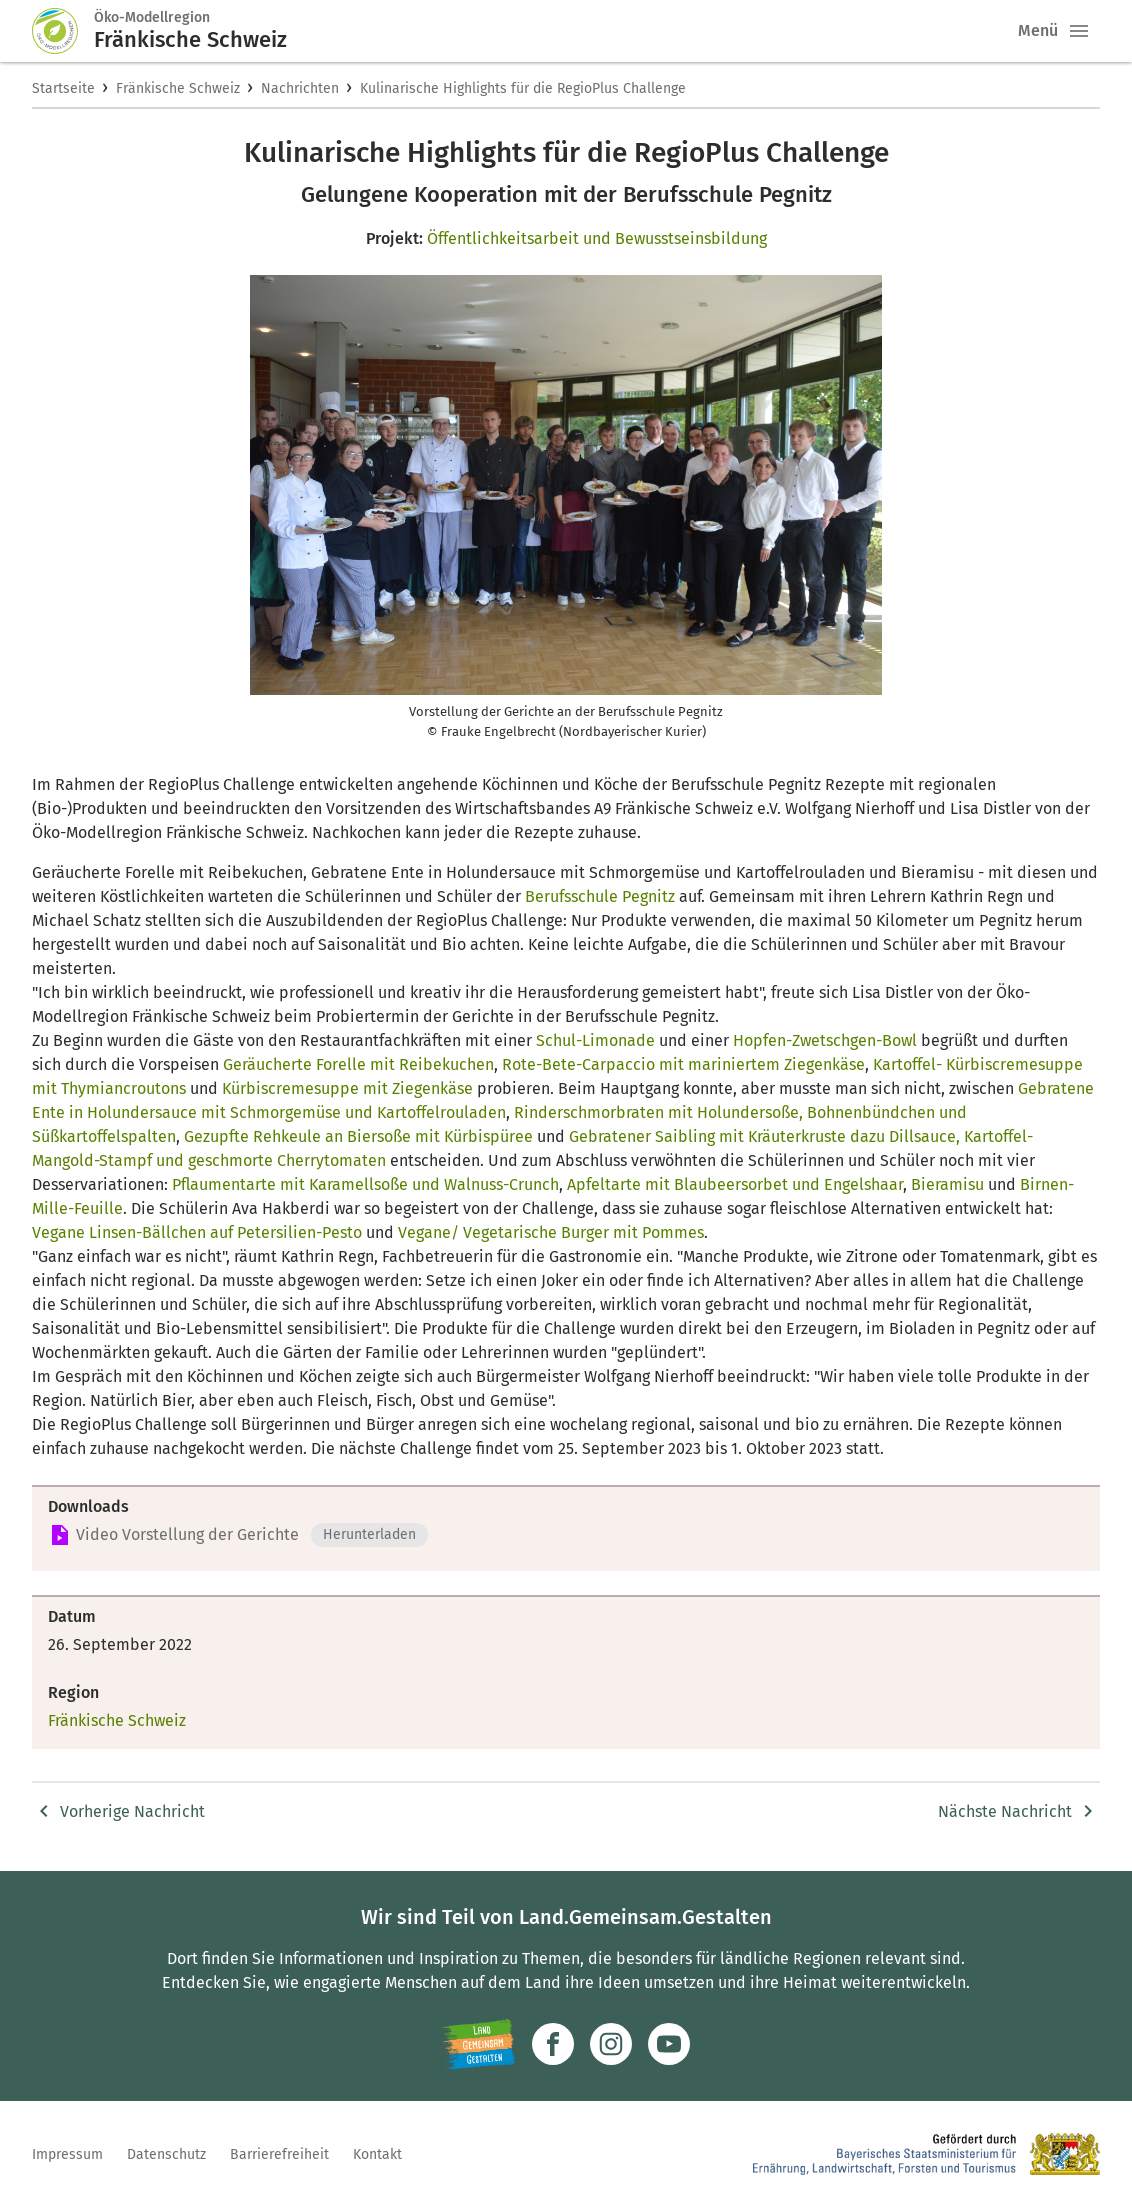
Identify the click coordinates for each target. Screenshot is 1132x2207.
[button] (1079, 31)
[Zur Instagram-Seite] (611, 2044)
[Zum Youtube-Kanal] (669, 2044)
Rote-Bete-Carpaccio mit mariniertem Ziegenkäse (683, 1064)
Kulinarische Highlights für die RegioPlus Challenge (523, 88)
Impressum (67, 2154)
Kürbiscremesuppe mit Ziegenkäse (347, 1088)
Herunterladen (369, 1534)
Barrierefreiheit (279, 2154)
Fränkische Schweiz (178, 88)
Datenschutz (166, 2154)
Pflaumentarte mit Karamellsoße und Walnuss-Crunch (365, 1184)
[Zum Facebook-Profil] (553, 2044)
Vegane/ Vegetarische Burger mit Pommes (551, 1232)
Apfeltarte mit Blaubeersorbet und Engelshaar (735, 1184)
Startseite (63, 88)
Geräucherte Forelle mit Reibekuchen (358, 1064)
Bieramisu (947, 1184)
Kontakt (377, 2154)
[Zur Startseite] (63, 31)
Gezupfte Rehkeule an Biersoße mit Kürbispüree (358, 1136)
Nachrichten (300, 88)
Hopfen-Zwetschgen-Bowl (825, 1040)
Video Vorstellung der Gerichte (187, 1534)
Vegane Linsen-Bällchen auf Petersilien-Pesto (197, 1232)
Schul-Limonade (595, 1040)
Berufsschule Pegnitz (600, 896)
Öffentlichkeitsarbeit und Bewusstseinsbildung (597, 238)
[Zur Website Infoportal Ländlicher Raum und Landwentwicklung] (478, 2044)
